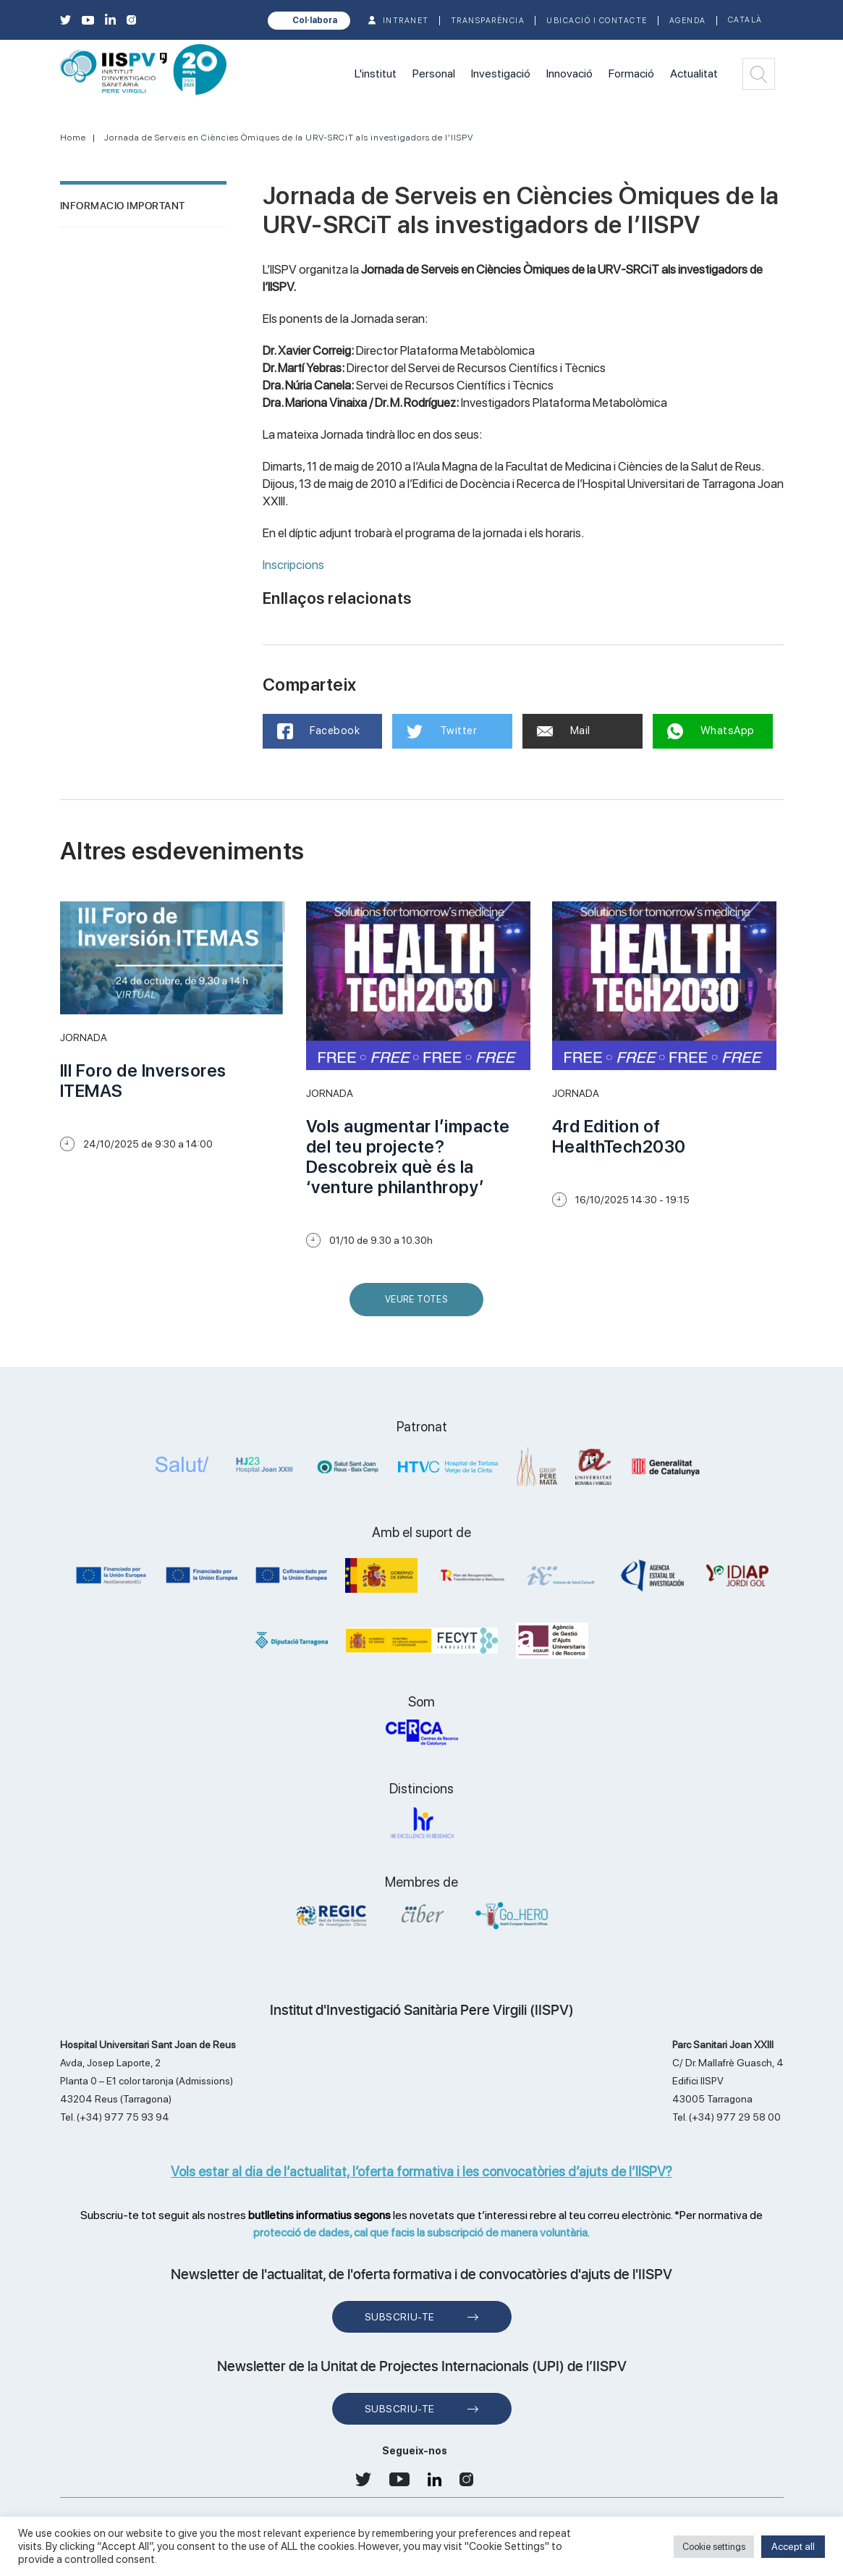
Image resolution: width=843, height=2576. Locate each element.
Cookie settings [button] (713, 2546)
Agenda (687, 20)
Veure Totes (419, 1305)
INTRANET (406, 20)
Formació (631, 73)
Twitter (442, 731)
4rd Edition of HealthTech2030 (619, 1136)
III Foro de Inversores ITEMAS (143, 1080)
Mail (563, 730)
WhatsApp (711, 731)
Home (73, 137)
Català (745, 20)
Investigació (500, 73)
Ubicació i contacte (597, 20)
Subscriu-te (400, 2317)
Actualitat (694, 73)
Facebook (318, 731)
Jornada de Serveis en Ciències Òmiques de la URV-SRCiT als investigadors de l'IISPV (288, 137)
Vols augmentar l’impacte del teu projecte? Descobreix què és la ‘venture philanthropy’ (408, 1156)
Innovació (569, 73)
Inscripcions (293, 564)
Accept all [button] (793, 2546)
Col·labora (314, 20)
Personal (433, 73)
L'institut (376, 73)
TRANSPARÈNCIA (488, 20)
